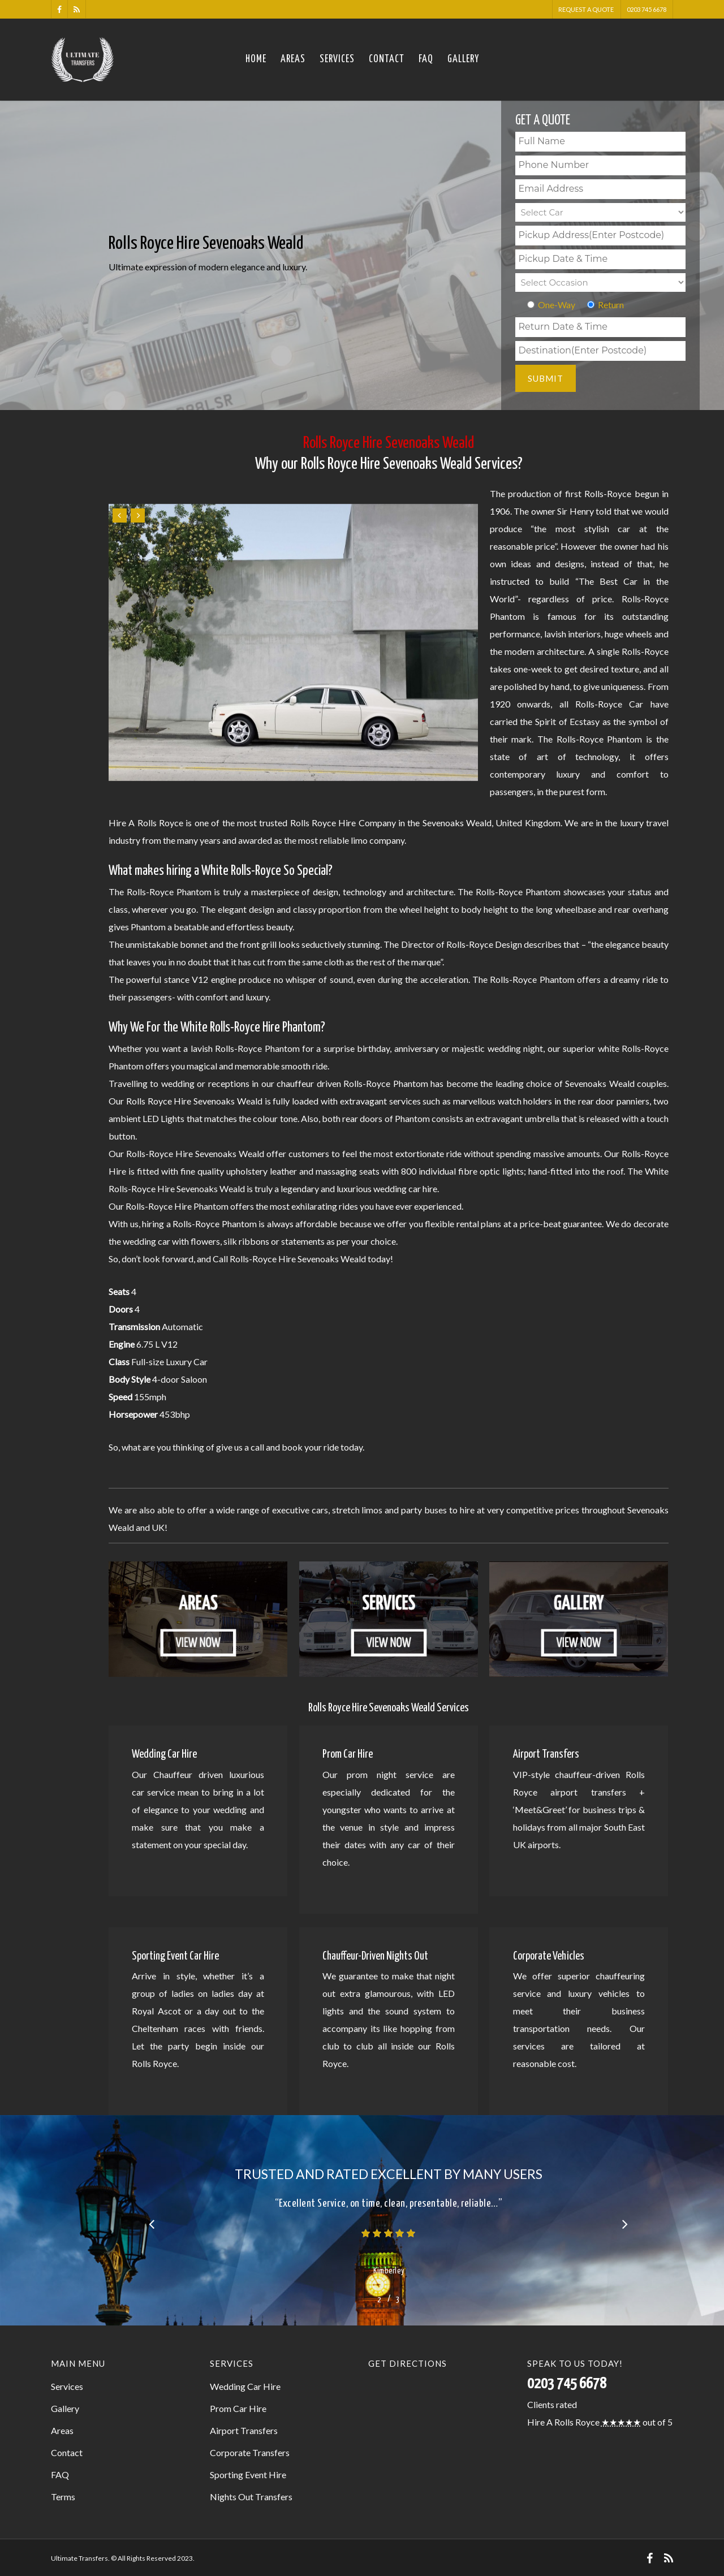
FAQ (426, 59)
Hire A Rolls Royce (563, 2422)
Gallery (463, 59)
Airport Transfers (244, 2430)
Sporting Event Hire (248, 2474)
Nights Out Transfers (251, 2496)
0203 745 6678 (646, 9)
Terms (63, 2496)
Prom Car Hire (238, 2408)
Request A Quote (586, 9)
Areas (293, 59)
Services (337, 59)
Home (255, 59)
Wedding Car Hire (245, 2386)
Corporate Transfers (250, 2452)
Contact (386, 59)
